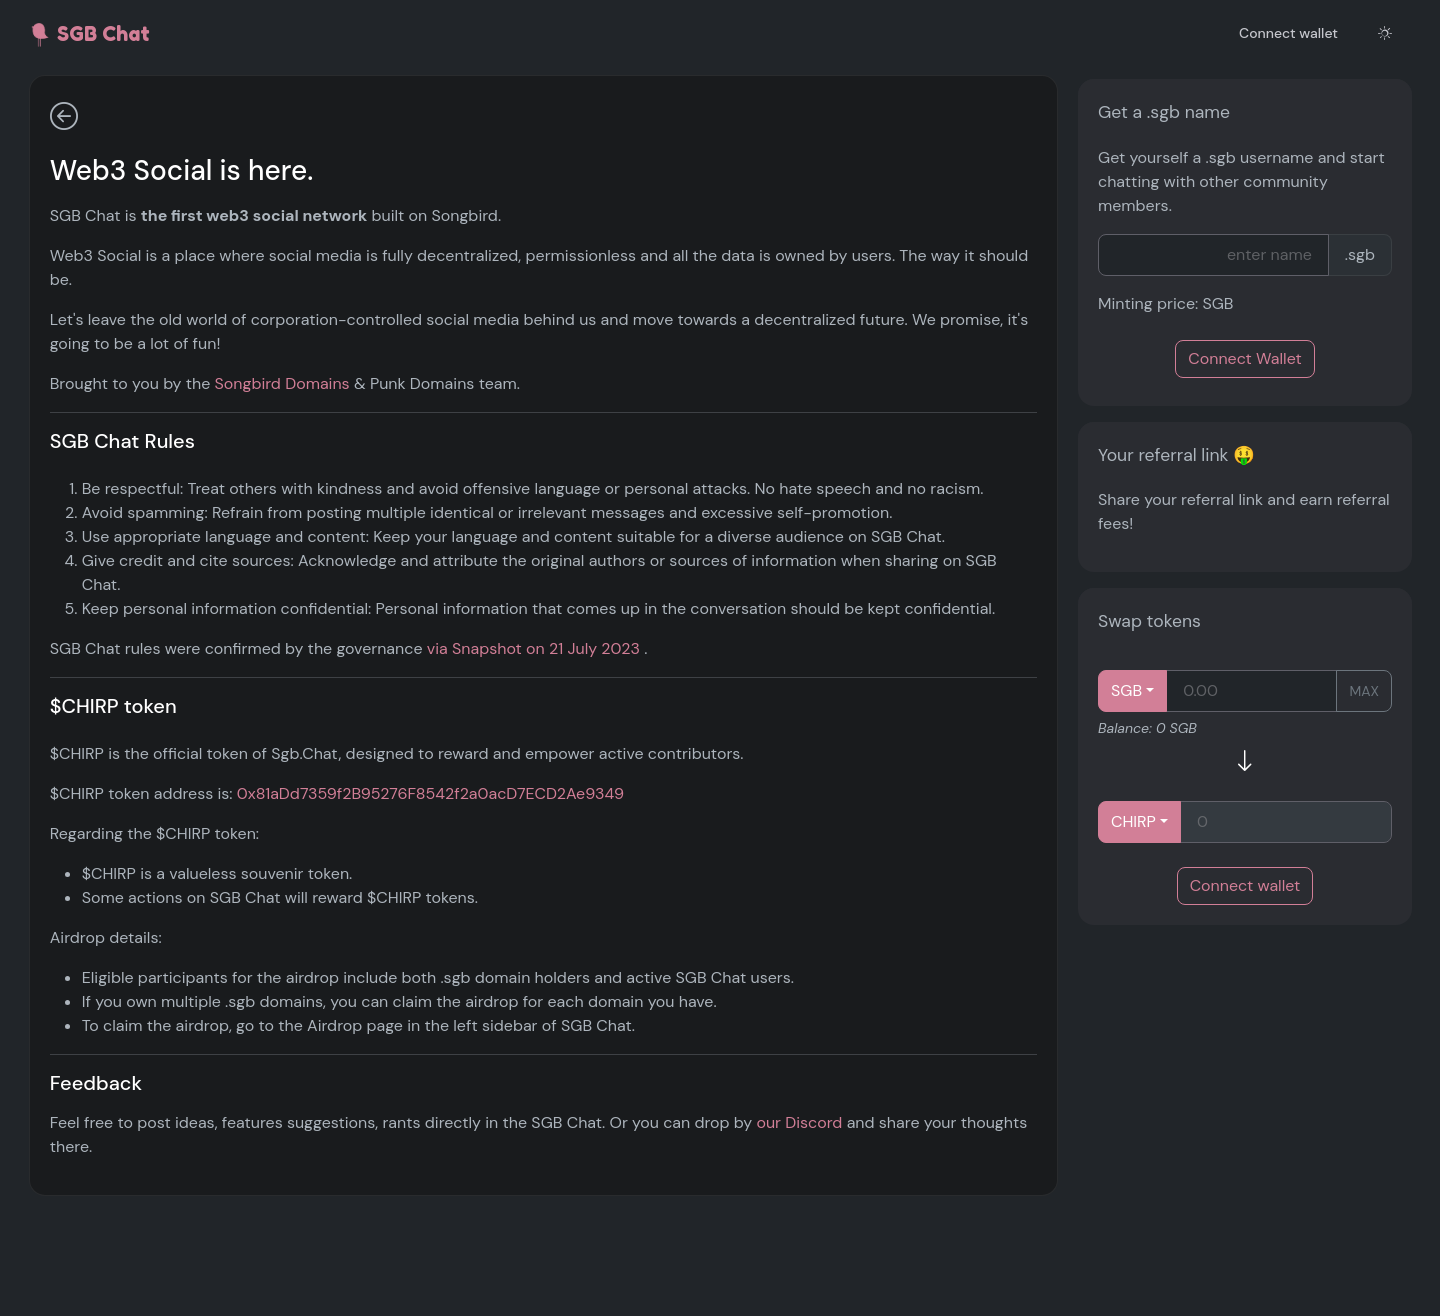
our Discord (352, 1266)
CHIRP (1133, 821)
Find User (105, 551)
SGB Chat (89, 35)
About (93, 599)
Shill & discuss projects (138, 186)
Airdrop (98, 455)
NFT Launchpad (128, 263)
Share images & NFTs (129, 146)
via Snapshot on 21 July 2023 (794, 744)
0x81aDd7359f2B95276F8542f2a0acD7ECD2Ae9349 (689, 889)
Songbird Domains (541, 383)
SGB (1126, 690)
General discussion (122, 106)
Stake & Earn (117, 359)
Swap (90, 407)
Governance (126, 503)
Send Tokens (116, 311)
